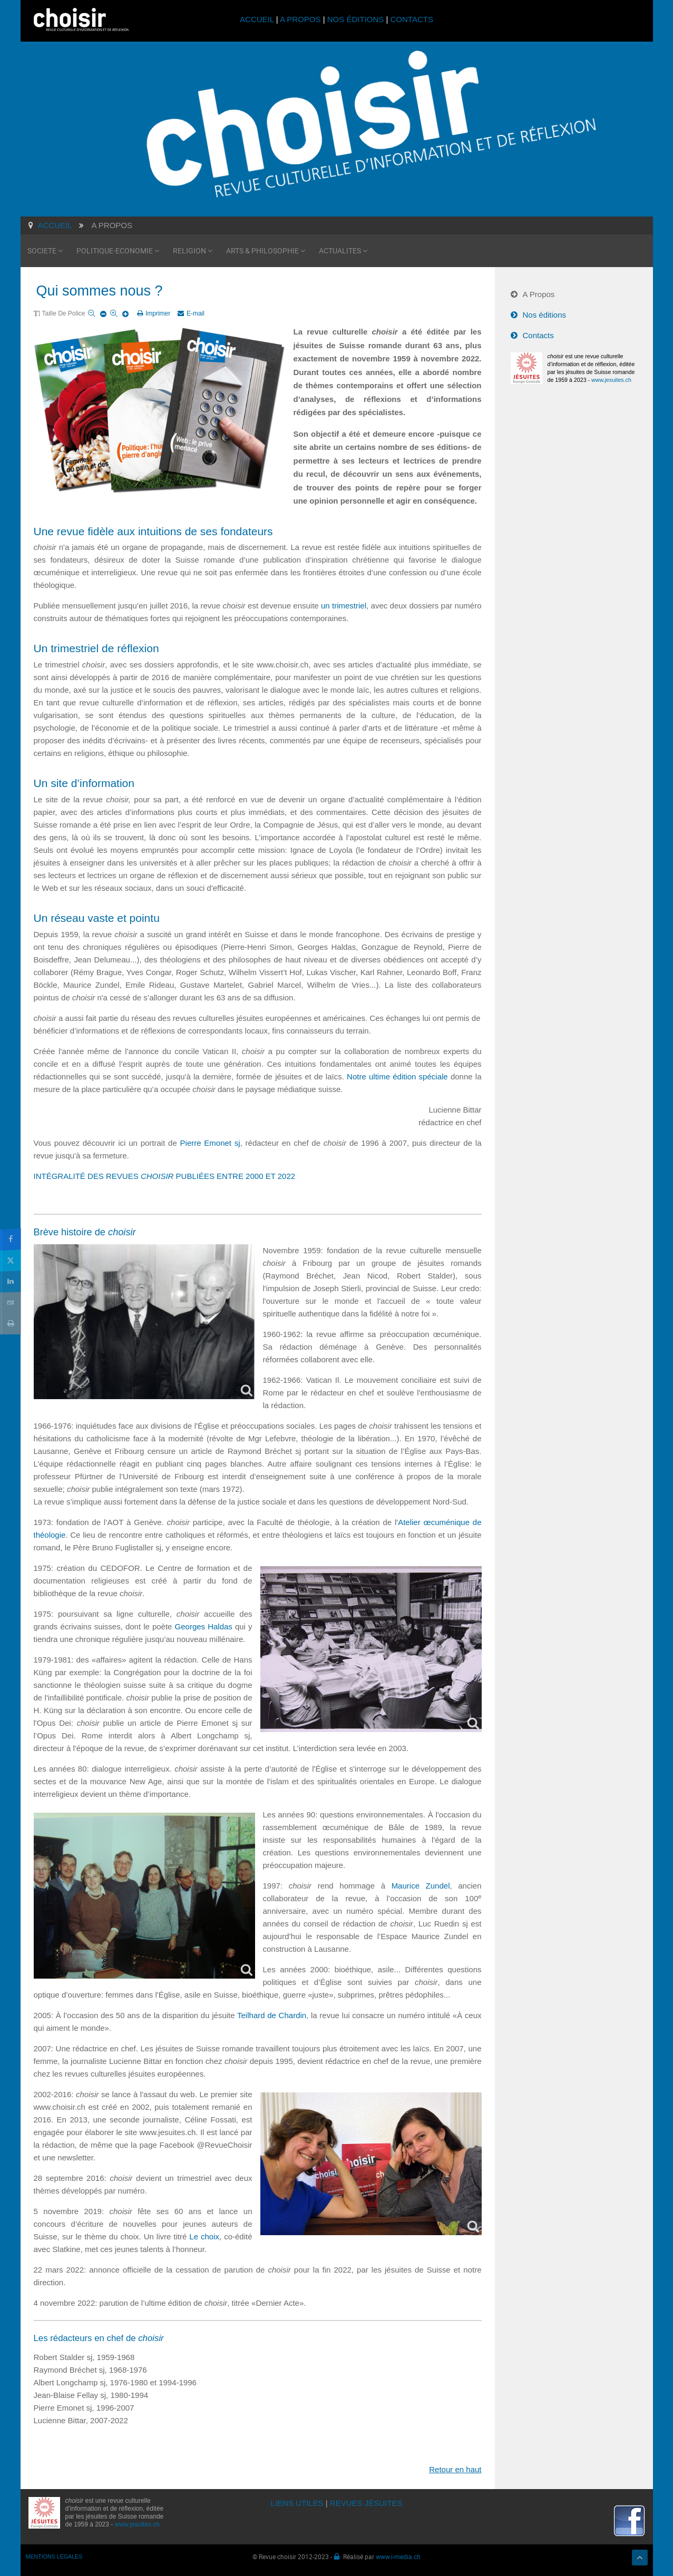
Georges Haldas (203, 1626)
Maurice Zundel (421, 1885)
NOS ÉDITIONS (355, 19)
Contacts (538, 335)
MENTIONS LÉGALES (54, 2556)
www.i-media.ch (398, 2556)
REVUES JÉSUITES (366, 2503)
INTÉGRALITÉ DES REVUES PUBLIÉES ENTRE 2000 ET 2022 (165, 1176)
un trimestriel (343, 605)
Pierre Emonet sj (210, 1142)
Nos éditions (545, 314)
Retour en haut (455, 2469)
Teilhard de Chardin (271, 2015)
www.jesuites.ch (611, 380)
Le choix (204, 2236)
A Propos (539, 294)
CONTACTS (412, 19)
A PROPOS (300, 19)
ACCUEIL (258, 19)
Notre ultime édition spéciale (397, 1076)
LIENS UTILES (297, 2503)
